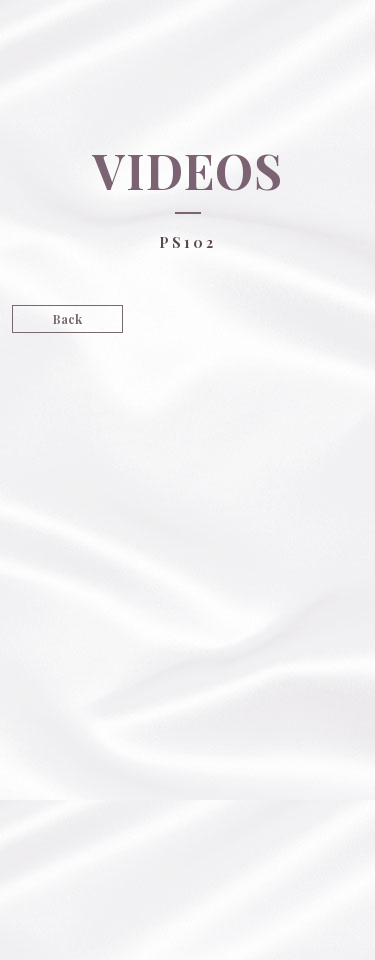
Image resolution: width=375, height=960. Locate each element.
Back (67, 319)
